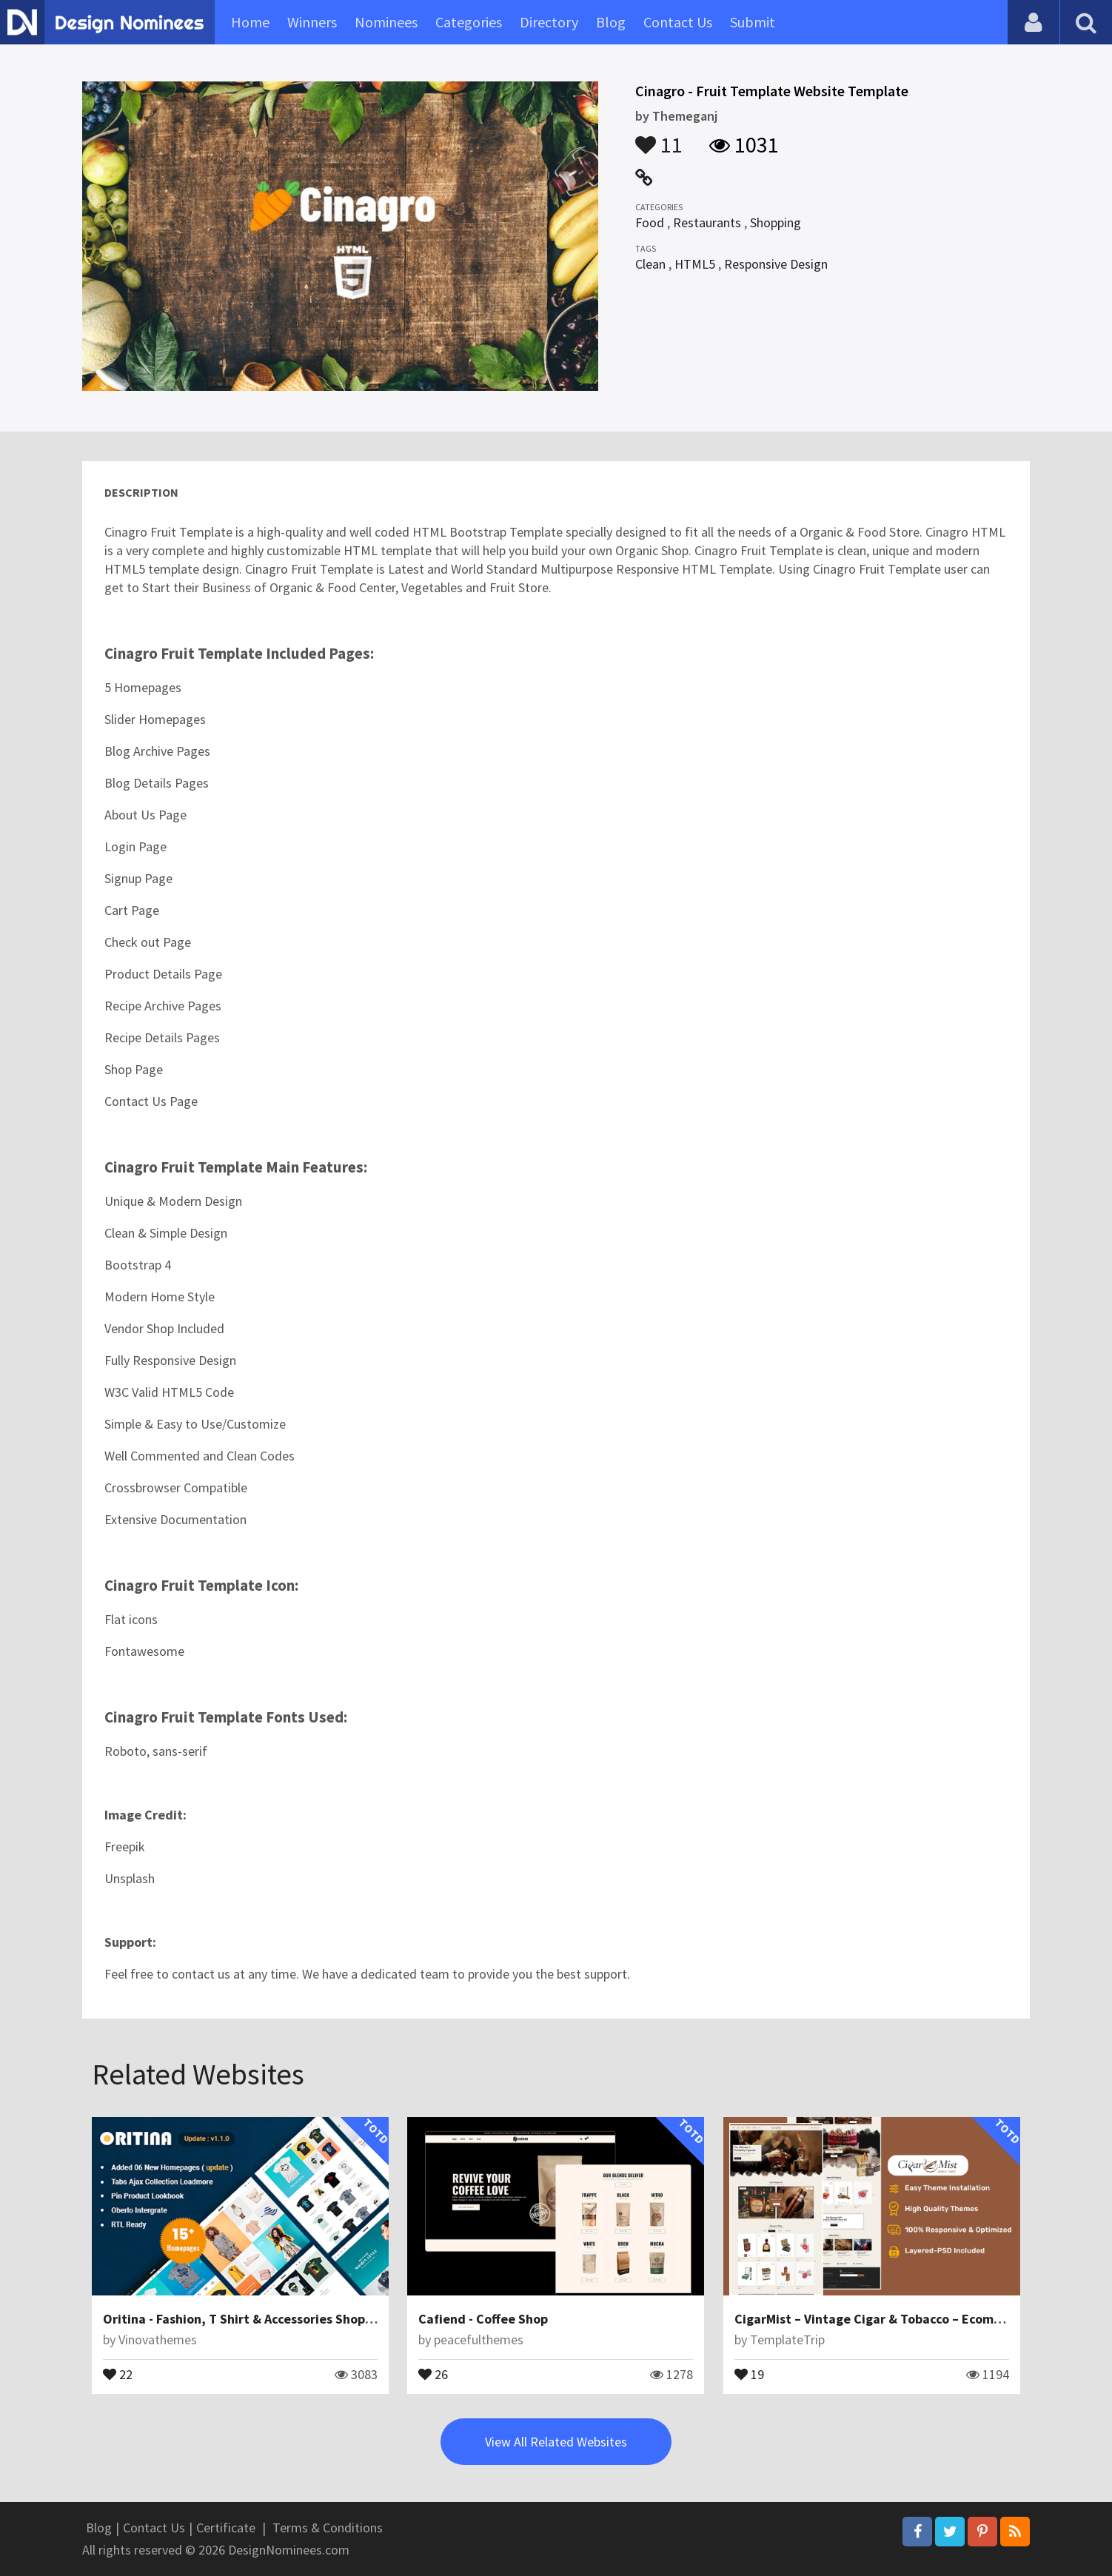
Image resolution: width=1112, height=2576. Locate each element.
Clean (650, 263)
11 (659, 137)
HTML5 (694, 263)
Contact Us (677, 22)
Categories (468, 22)
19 (749, 2373)
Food (649, 222)
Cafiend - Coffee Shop (483, 2318)
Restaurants (707, 222)
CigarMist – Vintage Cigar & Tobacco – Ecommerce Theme (904, 2318)
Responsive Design (776, 263)
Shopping (775, 222)
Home (250, 22)
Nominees (386, 22)
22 (118, 2373)
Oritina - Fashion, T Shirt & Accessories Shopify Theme (264, 2318)
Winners (312, 22)
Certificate (225, 2527)
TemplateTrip (787, 2339)
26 (433, 2373)
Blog (611, 22)
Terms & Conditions (327, 2527)
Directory (549, 22)
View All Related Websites (556, 2441)
